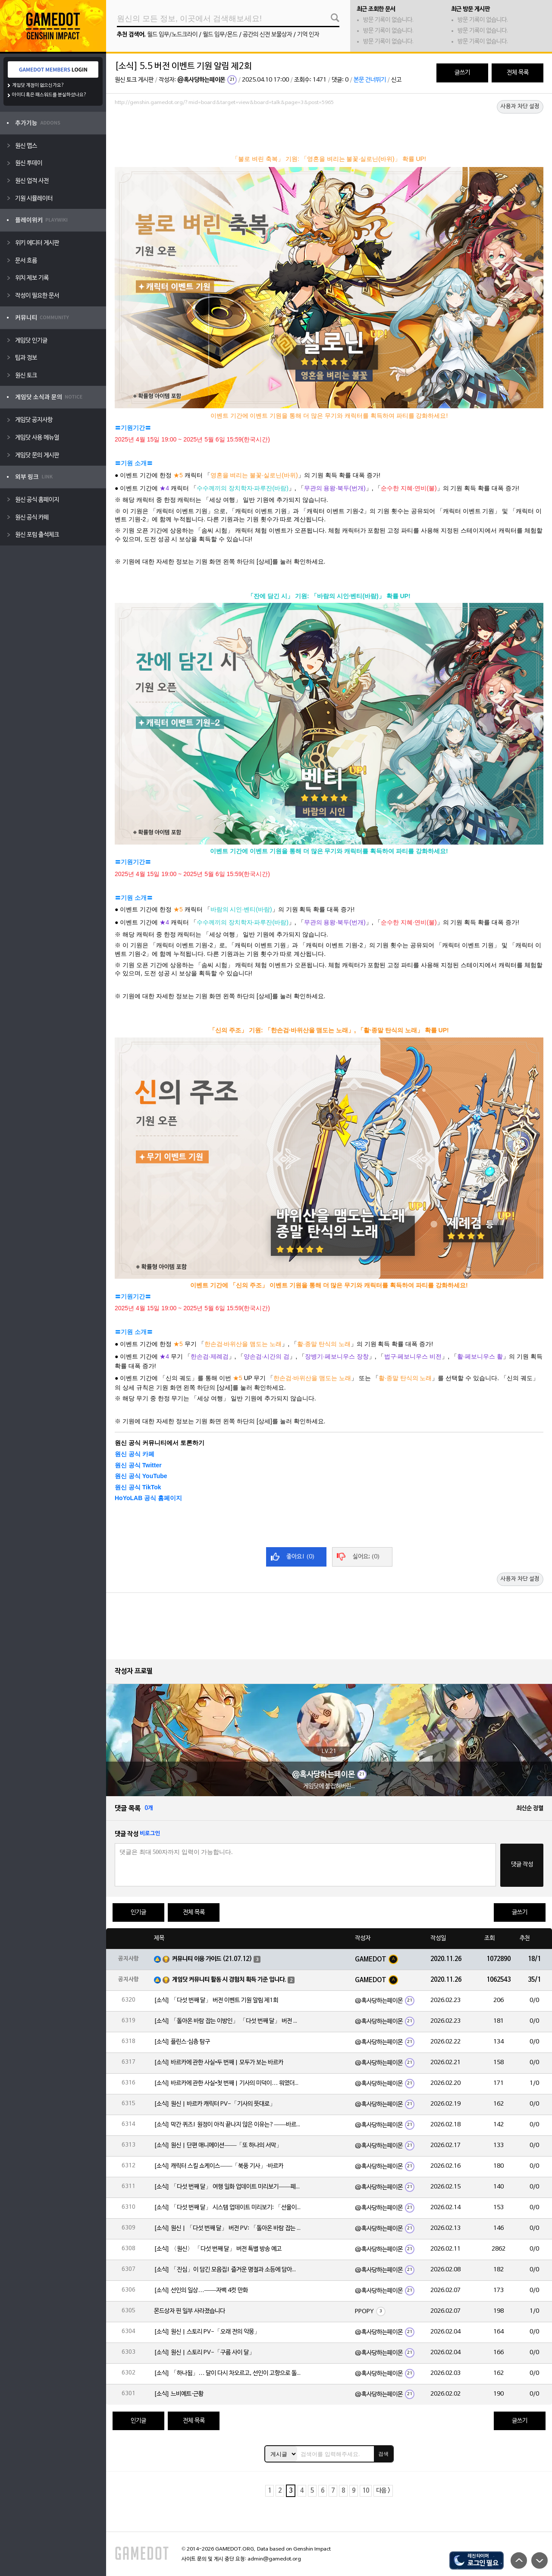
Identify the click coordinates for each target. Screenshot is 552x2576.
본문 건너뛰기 (370, 80)
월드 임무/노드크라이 (172, 35)
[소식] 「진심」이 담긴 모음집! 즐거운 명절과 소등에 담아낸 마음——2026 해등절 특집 (227, 2270)
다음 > (383, 2491)
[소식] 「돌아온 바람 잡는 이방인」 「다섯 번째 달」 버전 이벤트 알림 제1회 (227, 2021)
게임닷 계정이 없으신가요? (38, 85)
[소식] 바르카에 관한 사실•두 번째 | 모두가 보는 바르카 (218, 2062)
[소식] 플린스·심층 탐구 (182, 2042)
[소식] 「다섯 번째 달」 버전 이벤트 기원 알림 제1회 (216, 2000)
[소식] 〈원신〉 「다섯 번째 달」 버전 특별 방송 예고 (218, 2249)
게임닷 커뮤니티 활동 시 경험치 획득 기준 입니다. (229, 1980)
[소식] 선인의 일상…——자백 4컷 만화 (201, 2290)
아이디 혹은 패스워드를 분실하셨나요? (49, 95)
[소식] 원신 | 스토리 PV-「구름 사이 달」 (204, 2352)
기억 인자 (308, 35)
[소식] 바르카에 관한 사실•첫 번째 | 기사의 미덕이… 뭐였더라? (227, 2083)
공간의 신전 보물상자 (267, 35)
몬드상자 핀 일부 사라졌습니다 (189, 2311)
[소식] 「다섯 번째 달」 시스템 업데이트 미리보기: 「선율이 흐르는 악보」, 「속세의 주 (227, 2207)
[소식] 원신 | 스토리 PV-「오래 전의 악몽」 (207, 2332)
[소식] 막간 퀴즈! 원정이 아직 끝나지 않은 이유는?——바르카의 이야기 (227, 2125)
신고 (396, 80)
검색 (383, 2454)
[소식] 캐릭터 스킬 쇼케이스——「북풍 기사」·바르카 (218, 2166)
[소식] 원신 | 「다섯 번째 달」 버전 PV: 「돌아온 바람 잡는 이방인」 (227, 2228)
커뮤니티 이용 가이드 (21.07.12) (212, 1959)
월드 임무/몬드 (220, 35)
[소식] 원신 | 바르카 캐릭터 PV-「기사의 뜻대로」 (215, 2104)
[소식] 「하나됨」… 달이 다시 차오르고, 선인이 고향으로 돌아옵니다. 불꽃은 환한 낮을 (227, 2373)
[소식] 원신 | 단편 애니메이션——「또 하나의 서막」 (218, 2145)
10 (365, 2491)
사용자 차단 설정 (520, 107)
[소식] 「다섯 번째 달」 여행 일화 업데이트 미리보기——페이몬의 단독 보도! (227, 2187)
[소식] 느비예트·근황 (179, 2394)
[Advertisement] (329, 132)
